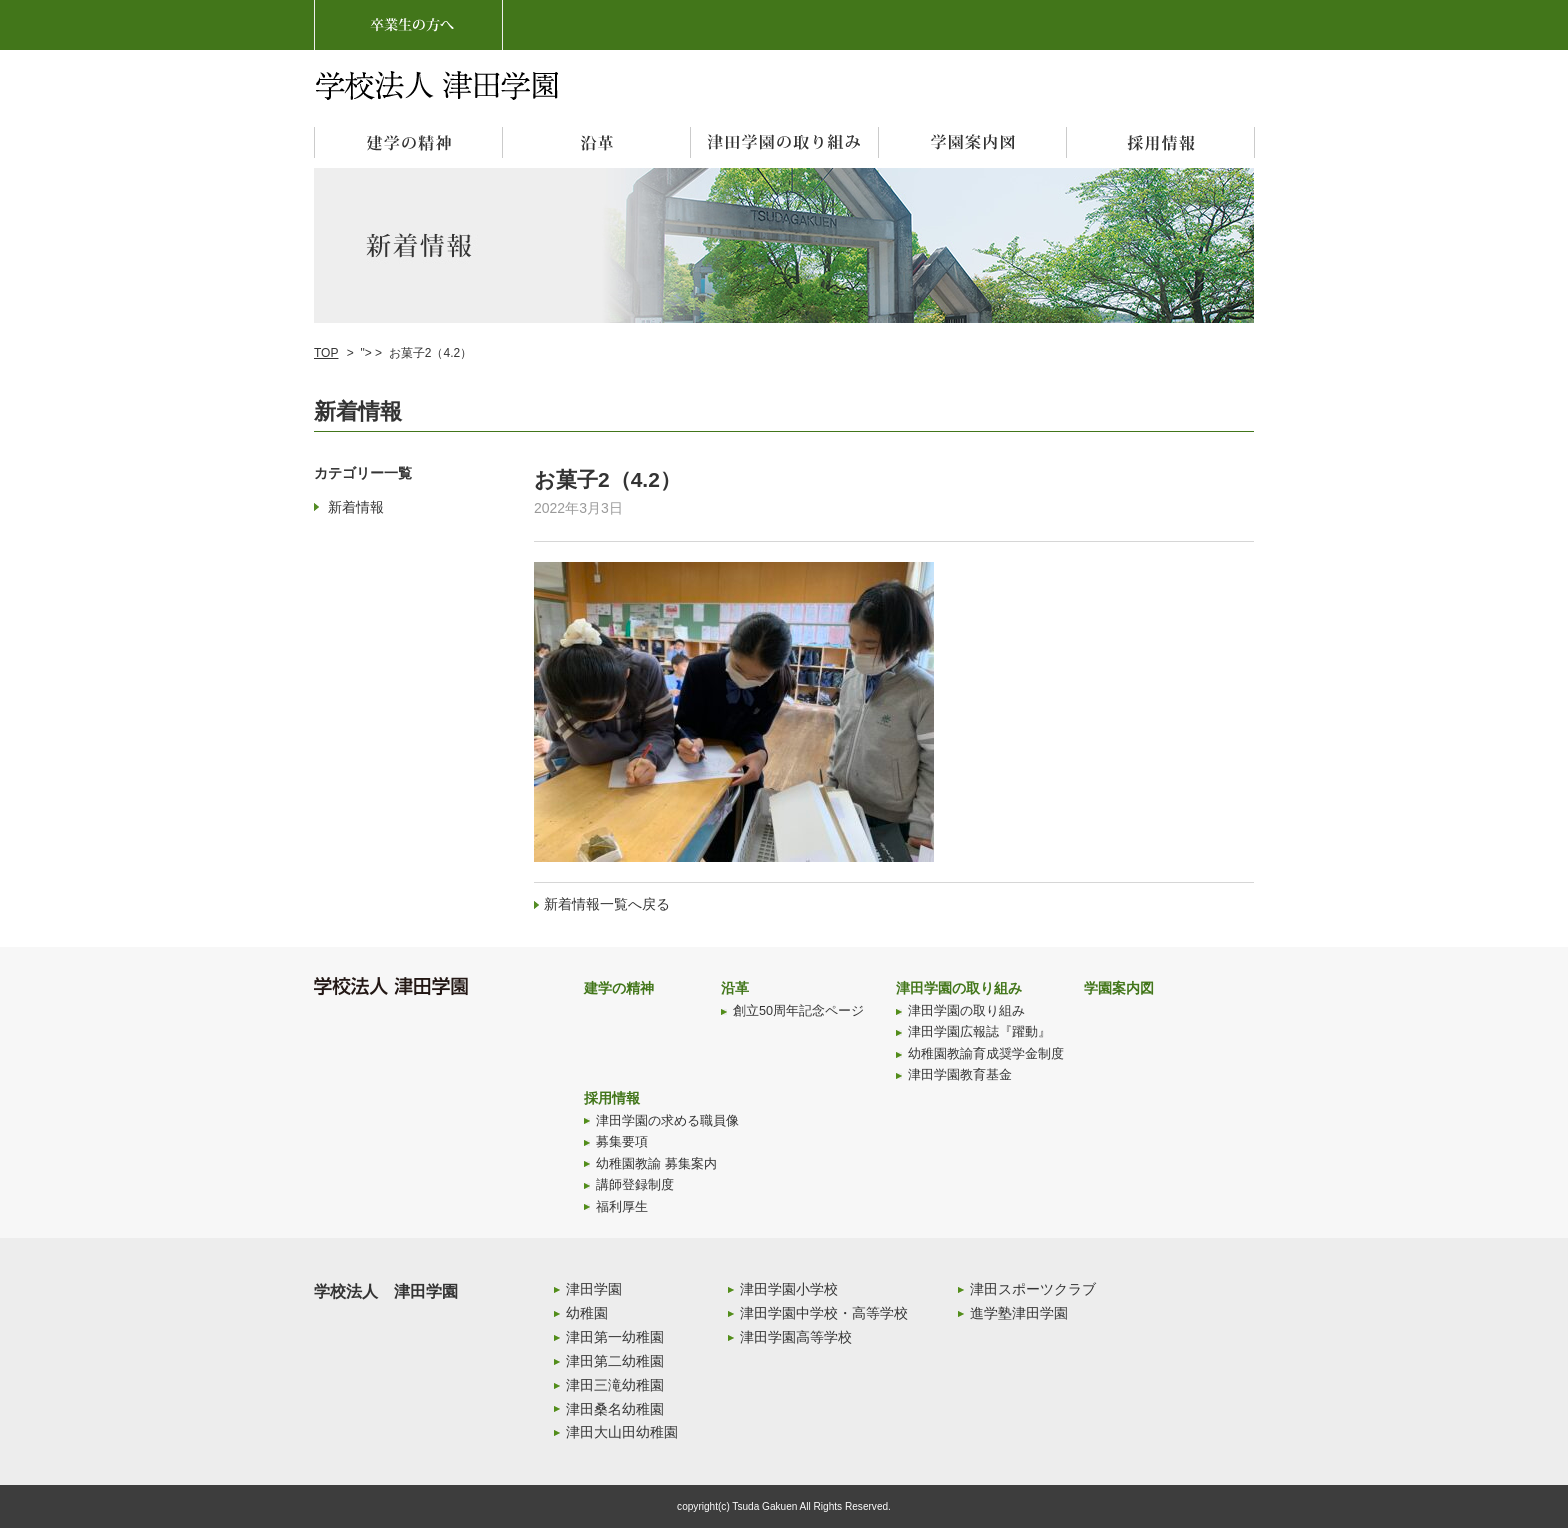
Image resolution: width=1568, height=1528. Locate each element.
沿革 (735, 988)
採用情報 (612, 1098)
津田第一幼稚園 (615, 1337)
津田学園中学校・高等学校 (824, 1313)
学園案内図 (1119, 988)
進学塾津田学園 (1019, 1313)
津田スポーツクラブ (1033, 1289)
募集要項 (622, 1142)
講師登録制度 (635, 1185)
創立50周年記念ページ (798, 1011)
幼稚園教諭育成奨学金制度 (986, 1054)
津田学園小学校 (789, 1289)
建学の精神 (619, 988)
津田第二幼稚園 (615, 1361)
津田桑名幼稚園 (615, 1409)
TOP (326, 353)
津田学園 (594, 1289)
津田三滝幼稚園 (615, 1385)
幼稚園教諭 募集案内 (656, 1164)
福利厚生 (622, 1207)
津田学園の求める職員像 (667, 1121)
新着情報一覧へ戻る (607, 904)
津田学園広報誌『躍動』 (979, 1032)
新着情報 (356, 507)
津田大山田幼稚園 (622, 1432)
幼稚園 (587, 1313)
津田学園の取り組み (959, 988)
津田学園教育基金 (960, 1075)
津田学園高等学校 (796, 1337)
